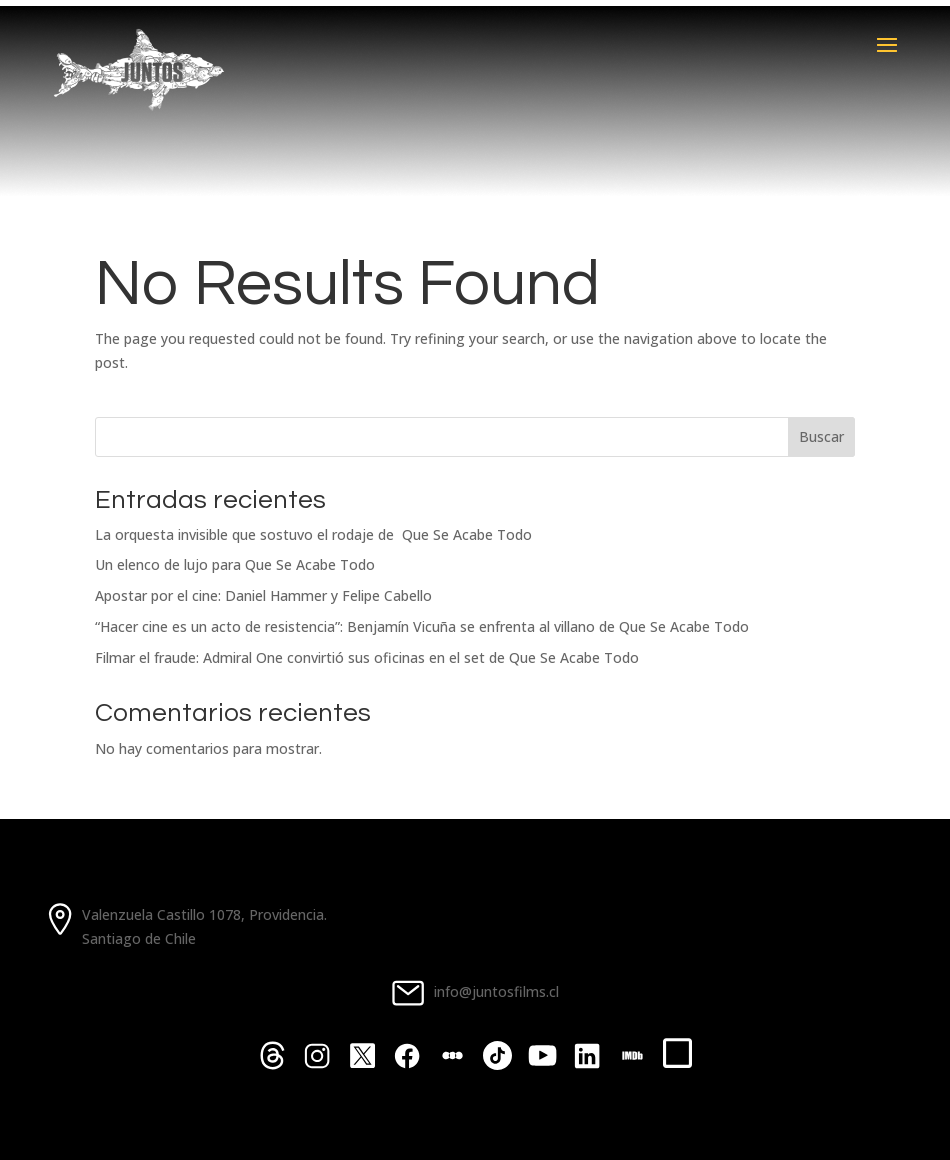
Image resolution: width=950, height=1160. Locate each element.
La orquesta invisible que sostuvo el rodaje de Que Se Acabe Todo (313, 534)
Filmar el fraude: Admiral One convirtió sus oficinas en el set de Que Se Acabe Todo (367, 657)
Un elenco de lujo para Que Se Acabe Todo (235, 564)
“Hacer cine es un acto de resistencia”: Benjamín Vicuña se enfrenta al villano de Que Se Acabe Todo (422, 626)
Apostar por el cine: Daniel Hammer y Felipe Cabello (263, 595)
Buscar (821, 436)
